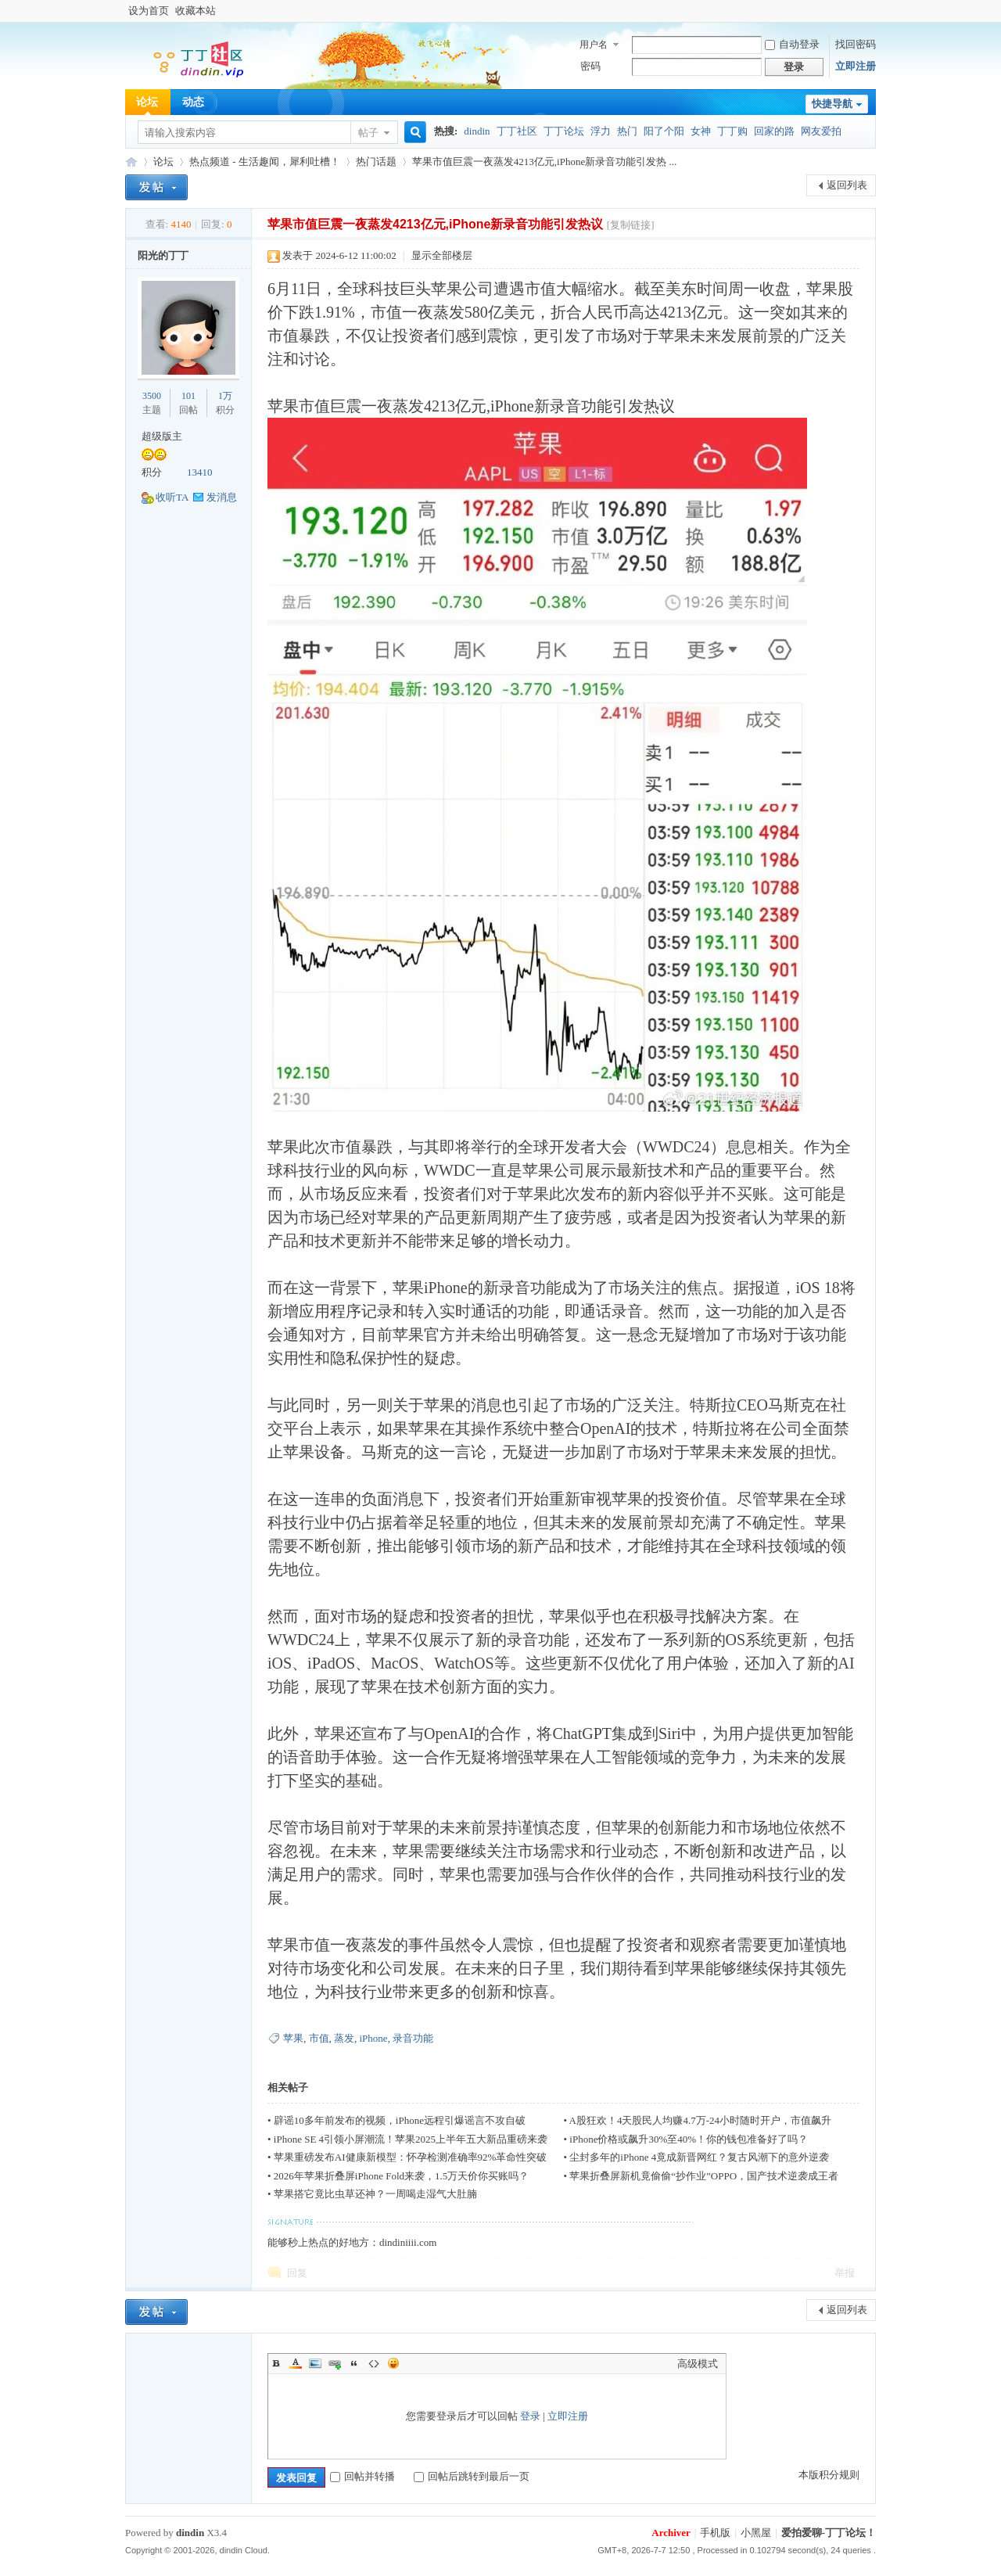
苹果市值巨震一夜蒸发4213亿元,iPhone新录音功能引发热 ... (544, 161)
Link (335, 2363)
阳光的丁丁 (163, 255)
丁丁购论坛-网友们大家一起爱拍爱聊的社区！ (131, 161)
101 (188, 395)
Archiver (671, 2532)
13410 (200, 472)
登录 (530, 2416)
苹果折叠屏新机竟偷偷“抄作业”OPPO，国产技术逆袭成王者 (703, 2176)
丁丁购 (732, 131)
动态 (193, 102)
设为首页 (148, 10)
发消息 (221, 497)
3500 (151, 395)
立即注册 (855, 66)
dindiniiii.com (407, 2242)
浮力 (600, 131)
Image (315, 2363)
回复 (297, 2273)
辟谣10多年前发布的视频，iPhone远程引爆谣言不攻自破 (400, 2120)
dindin (477, 131)
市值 (319, 2038)
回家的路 (774, 131)
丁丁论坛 (564, 131)
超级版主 (162, 436)
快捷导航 (832, 104)
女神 (701, 131)
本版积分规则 (828, 2475)
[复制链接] (631, 225)
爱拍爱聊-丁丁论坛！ (828, 2532)
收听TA (172, 497)
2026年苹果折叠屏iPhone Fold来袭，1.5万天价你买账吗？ (401, 2176)
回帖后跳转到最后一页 (471, 2476)
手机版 (715, 2532)
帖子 (368, 132)
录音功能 (413, 2038)
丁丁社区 (517, 131)
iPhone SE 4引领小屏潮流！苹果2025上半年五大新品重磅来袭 (410, 2139)
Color (295, 2363)
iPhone (374, 2038)
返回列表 (847, 185)
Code (374, 2363)
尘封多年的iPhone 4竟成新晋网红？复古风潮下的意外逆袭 (699, 2157)
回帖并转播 (362, 2476)
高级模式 (697, 2363)
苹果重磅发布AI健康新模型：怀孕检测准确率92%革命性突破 (410, 2157)
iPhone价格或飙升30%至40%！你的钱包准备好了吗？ (688, 2139)
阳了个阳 (664, 131)
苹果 (293, 2038)
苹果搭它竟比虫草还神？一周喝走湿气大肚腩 (375, 2194)
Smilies (393, 2363)
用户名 (593, 44)
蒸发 (344, 2038)
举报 (844, 2273)
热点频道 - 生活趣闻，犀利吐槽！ (264, 161)
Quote (354, 2363)
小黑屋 (756, 2532)
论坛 (147, 102)
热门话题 (376, 161)
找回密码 (855, 44)
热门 (627, 131)
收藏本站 (195, 10)
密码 (590, 66)
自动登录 (792, 44)
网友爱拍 (821, 131)
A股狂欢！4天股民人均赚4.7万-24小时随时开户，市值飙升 (700, 2120)
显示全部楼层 (441, 255)
